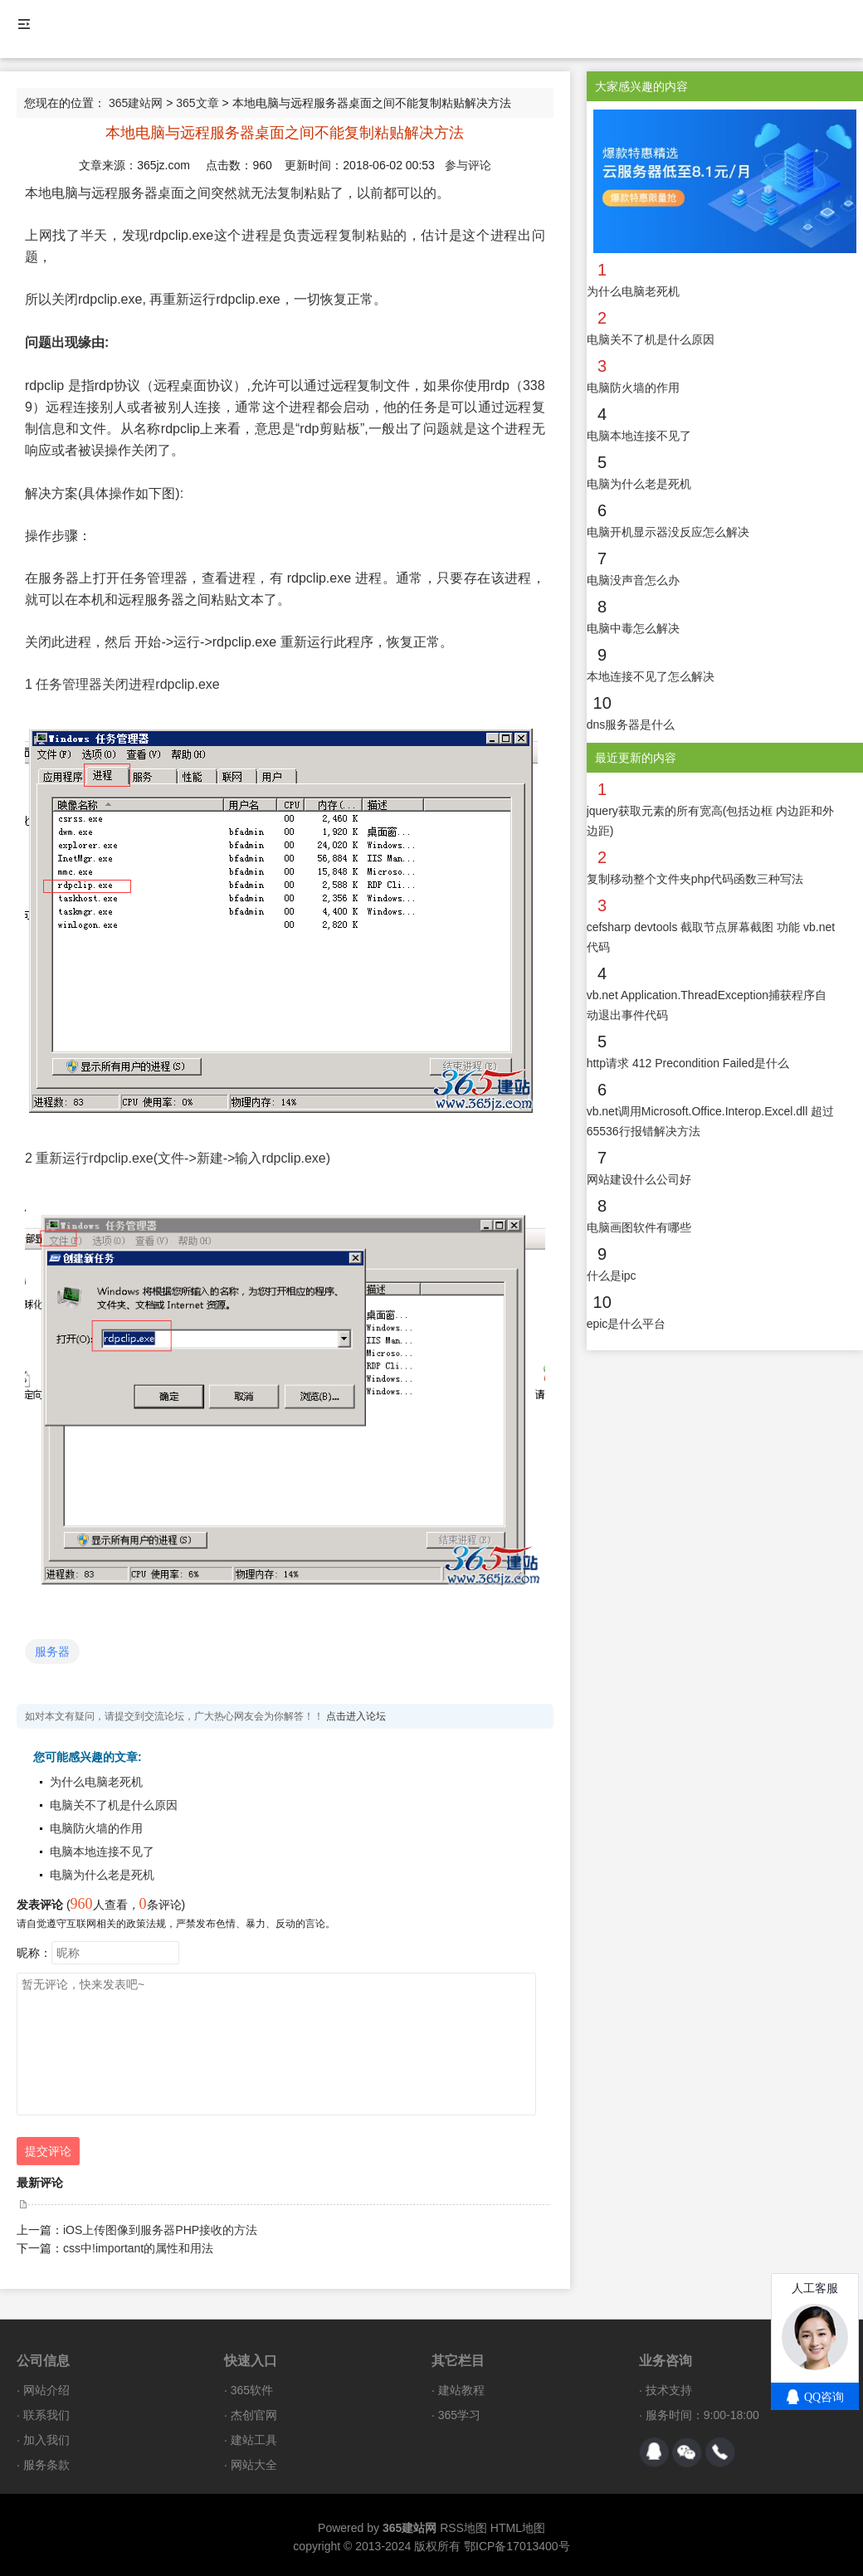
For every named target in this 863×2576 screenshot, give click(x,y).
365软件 (252, 2390)
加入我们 (46, 2440)
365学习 (459, 2415)
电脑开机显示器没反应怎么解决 (668, 532)
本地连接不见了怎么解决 (650, 676)
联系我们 (46, 2415)
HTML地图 (517, 2528)
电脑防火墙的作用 (96, 1828)
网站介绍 (46, 2390)
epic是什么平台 (626, 1323)
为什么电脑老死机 (96, 1781)
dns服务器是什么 (631, 724)
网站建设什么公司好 (639, 1179)
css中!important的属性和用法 (138, 2248)
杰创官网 (254, 2415)
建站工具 (254, 2440)
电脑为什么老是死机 (102, 1874)
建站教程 (461, 2390)
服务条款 (46, 2464)
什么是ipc (611, 1275)
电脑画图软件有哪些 (639, 1227)
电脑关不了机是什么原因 (114, 1805)
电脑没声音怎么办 (633, 580)
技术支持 (669, 2390)
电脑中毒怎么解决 (633, 628)
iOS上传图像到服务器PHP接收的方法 (160, 2230)
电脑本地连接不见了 (102, 1851)
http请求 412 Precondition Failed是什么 (688, 1063)
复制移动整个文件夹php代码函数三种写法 (695, 879)
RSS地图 (463, 2528)
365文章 (197, 103)
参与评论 (468, 165)
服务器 (52, 1651)
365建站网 (136, 103)
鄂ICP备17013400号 (517, 2546)
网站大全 (254, 2464)
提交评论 (48, 2151)
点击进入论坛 (356, 1716)
